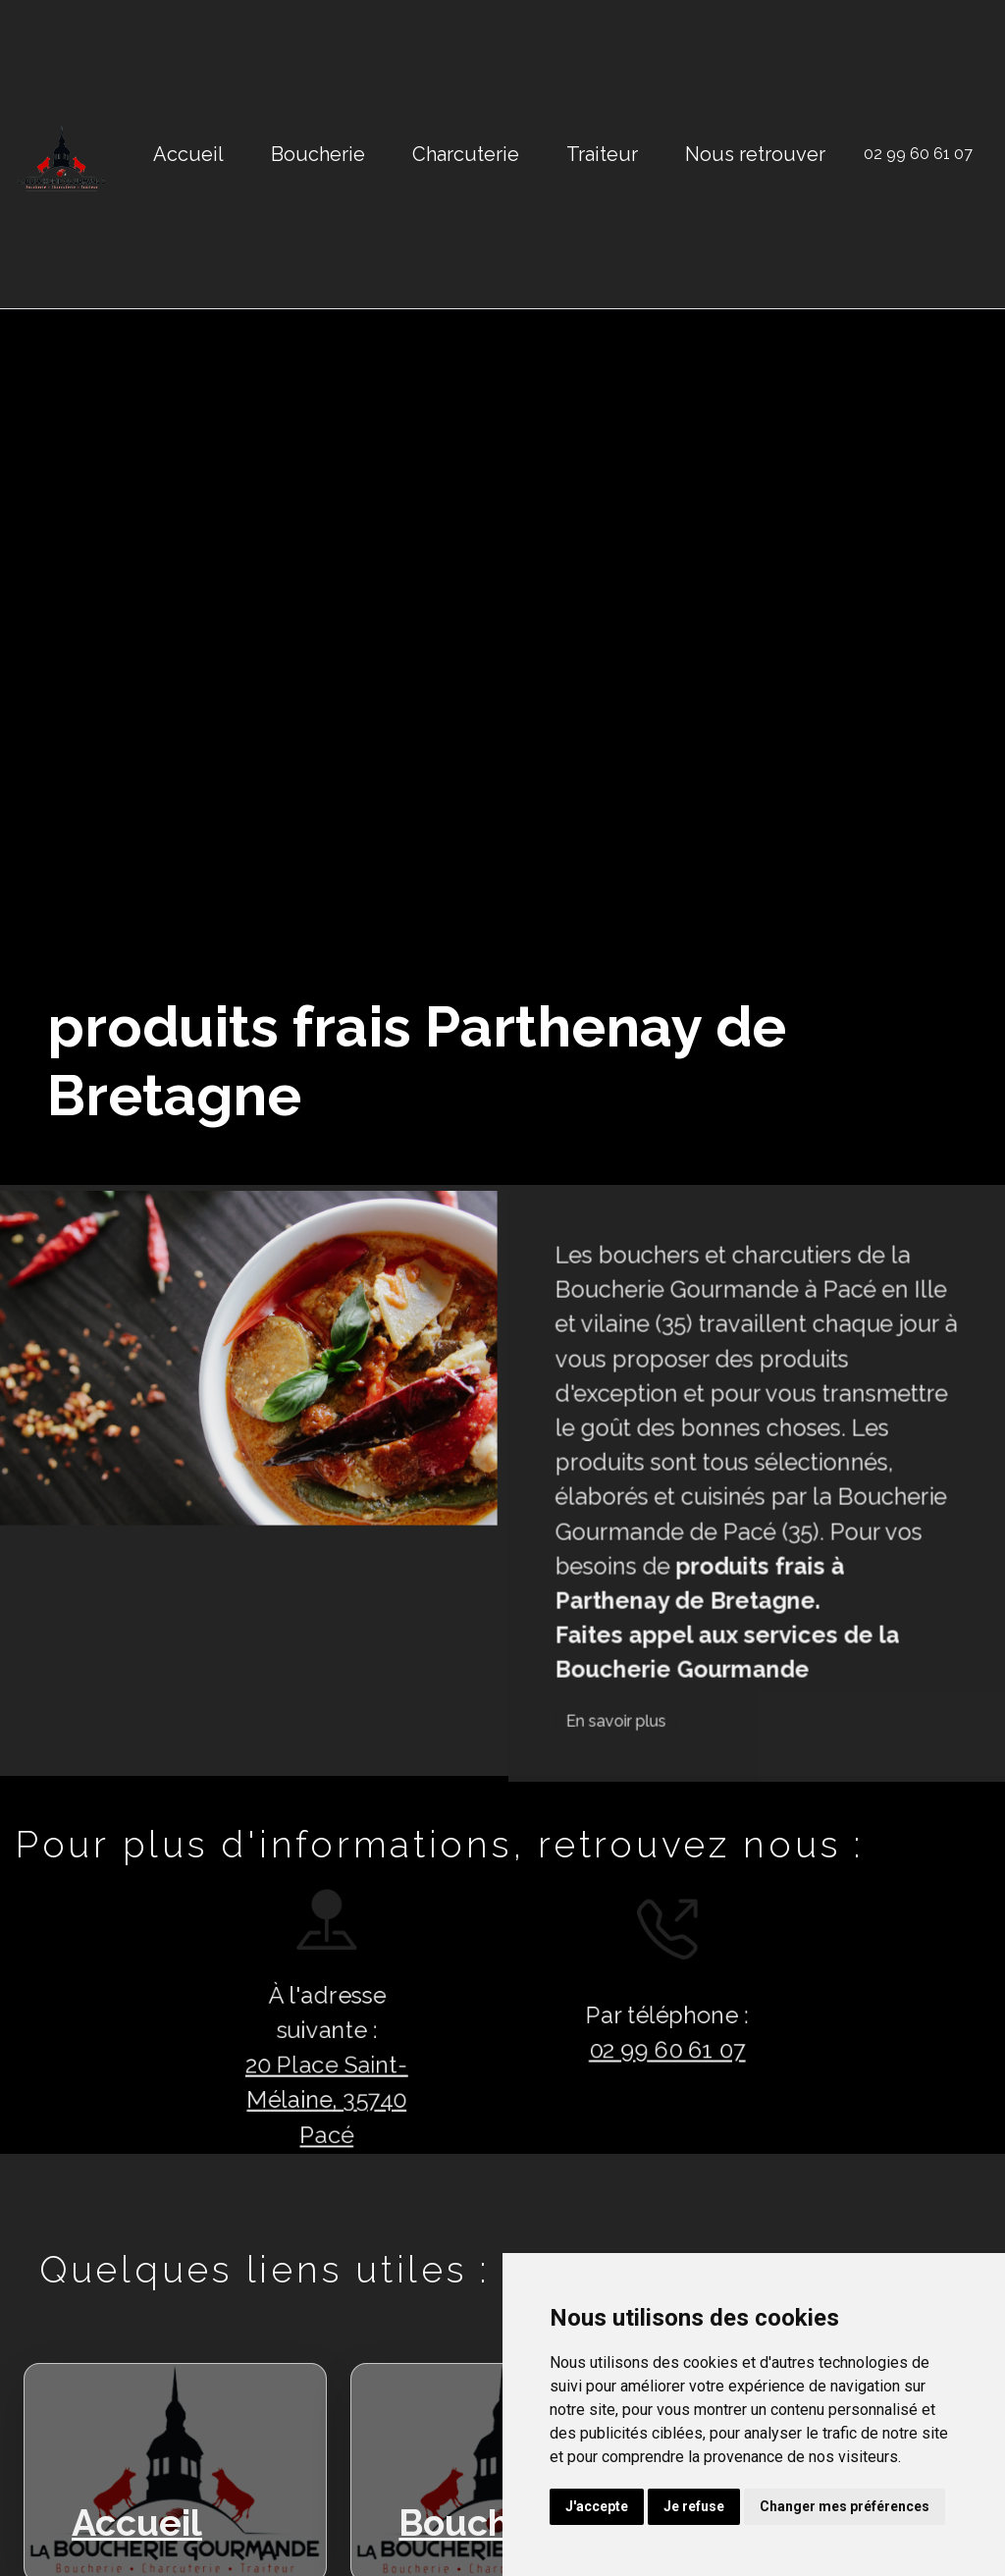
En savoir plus (707, 1811)
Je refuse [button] (693, 2506)
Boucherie (318, 154)
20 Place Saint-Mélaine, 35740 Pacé (236, 2113)
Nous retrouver (755, 154)
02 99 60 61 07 (918, 153)
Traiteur (602, 154)
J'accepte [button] (596, 2506)
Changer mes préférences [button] (844, 2506)
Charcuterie (465, 154)
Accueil (188, 154)
